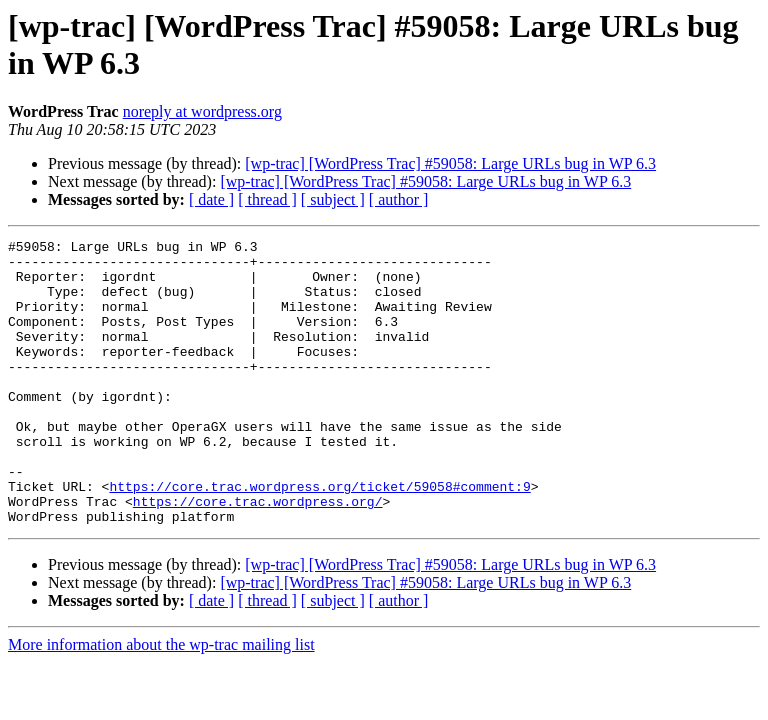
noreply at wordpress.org (202, 111)
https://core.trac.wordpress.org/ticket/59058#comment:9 (319, 537)
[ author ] (399, 199)
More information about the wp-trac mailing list (161, 701)
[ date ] (211, 199)
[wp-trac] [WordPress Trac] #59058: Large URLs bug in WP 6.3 (450, 163)
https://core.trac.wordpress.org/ (258, 555)
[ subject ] (333, 199)
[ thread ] (267, 199)
